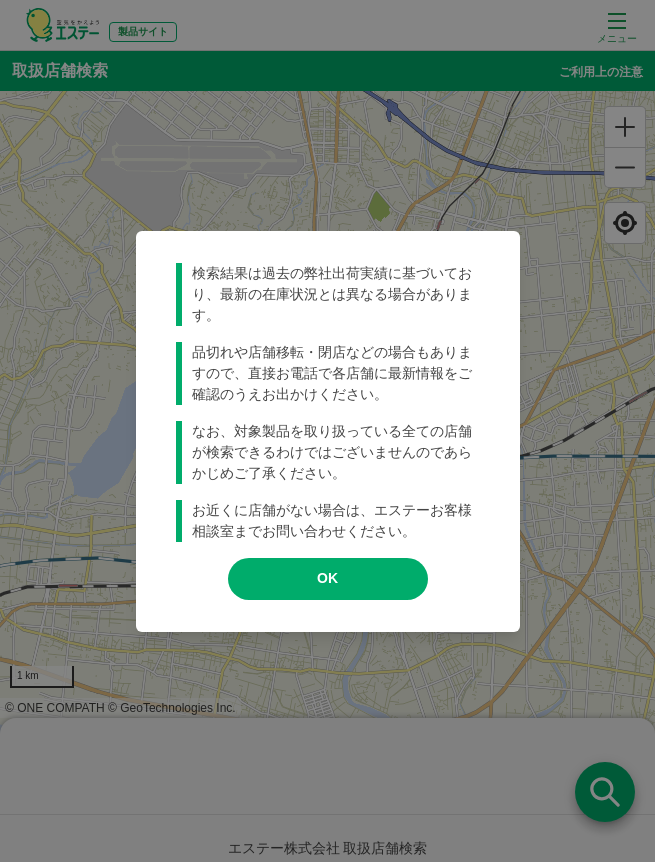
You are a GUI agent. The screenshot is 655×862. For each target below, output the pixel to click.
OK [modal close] (327, 578)
